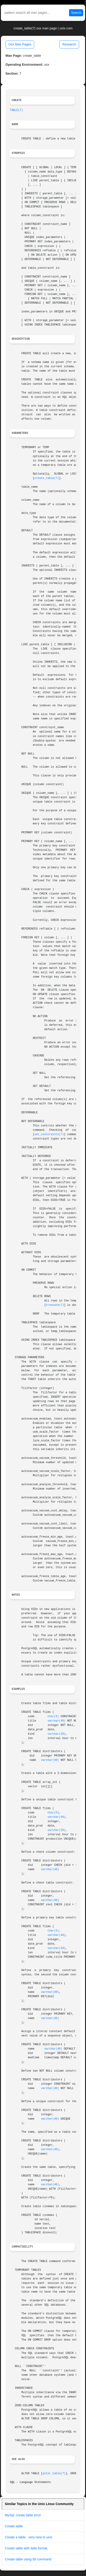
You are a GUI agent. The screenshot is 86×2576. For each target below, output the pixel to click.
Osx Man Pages (19, 44)
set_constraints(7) (49, 1134)
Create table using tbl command (28, 2559)
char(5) (53, 1716)
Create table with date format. (26, 2548)
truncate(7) (55, 1305)
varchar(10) (56, 1734)
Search (76, 12)
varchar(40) (56, 1720)
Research (69, 44)
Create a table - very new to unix (28, 2537)
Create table (14, 2526)
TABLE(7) (16, 110)
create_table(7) (46, 478)
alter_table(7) (54, 2473)
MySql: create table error (23, 2515)
